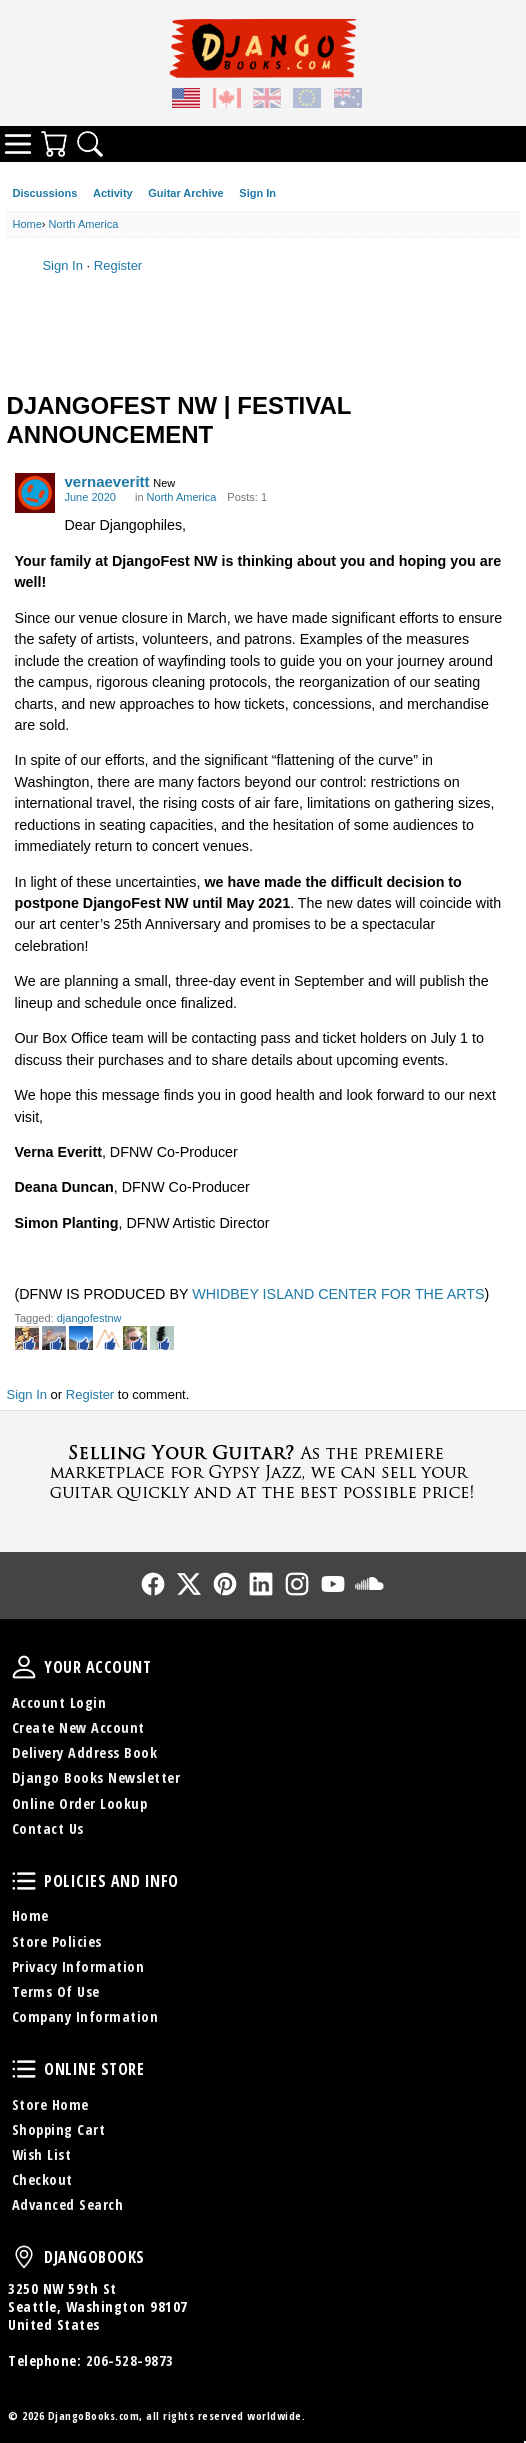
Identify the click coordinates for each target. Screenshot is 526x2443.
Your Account (24, 1667)
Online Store (24, 2069)
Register (118, 265)
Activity (113, 193)
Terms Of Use (56, 1991)
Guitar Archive (185, 193)
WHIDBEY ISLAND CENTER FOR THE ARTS (338, 1294)
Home (30, 1915)
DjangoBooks (24, 2257)
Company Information (85, 2016)
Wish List (42, 2154)
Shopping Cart (59, 2129)
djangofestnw (89, 1318)
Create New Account (78, 1727)
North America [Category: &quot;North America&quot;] (182, 497)
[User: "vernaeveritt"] (35, 493)
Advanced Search (68, 2204)
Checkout (42, 2179)
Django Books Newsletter (96, 1777)
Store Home (50, 2104)
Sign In (257, 193)
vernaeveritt (107, 481)
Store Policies (57, 1941)
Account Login (59, 1702)
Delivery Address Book (85, 1752)
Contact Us (48, 1828)
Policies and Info (24, 1881)
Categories (18, 144)
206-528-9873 (130, 2360)
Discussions (45, 193)
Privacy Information (78, 1966)
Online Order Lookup (80, 1803)
